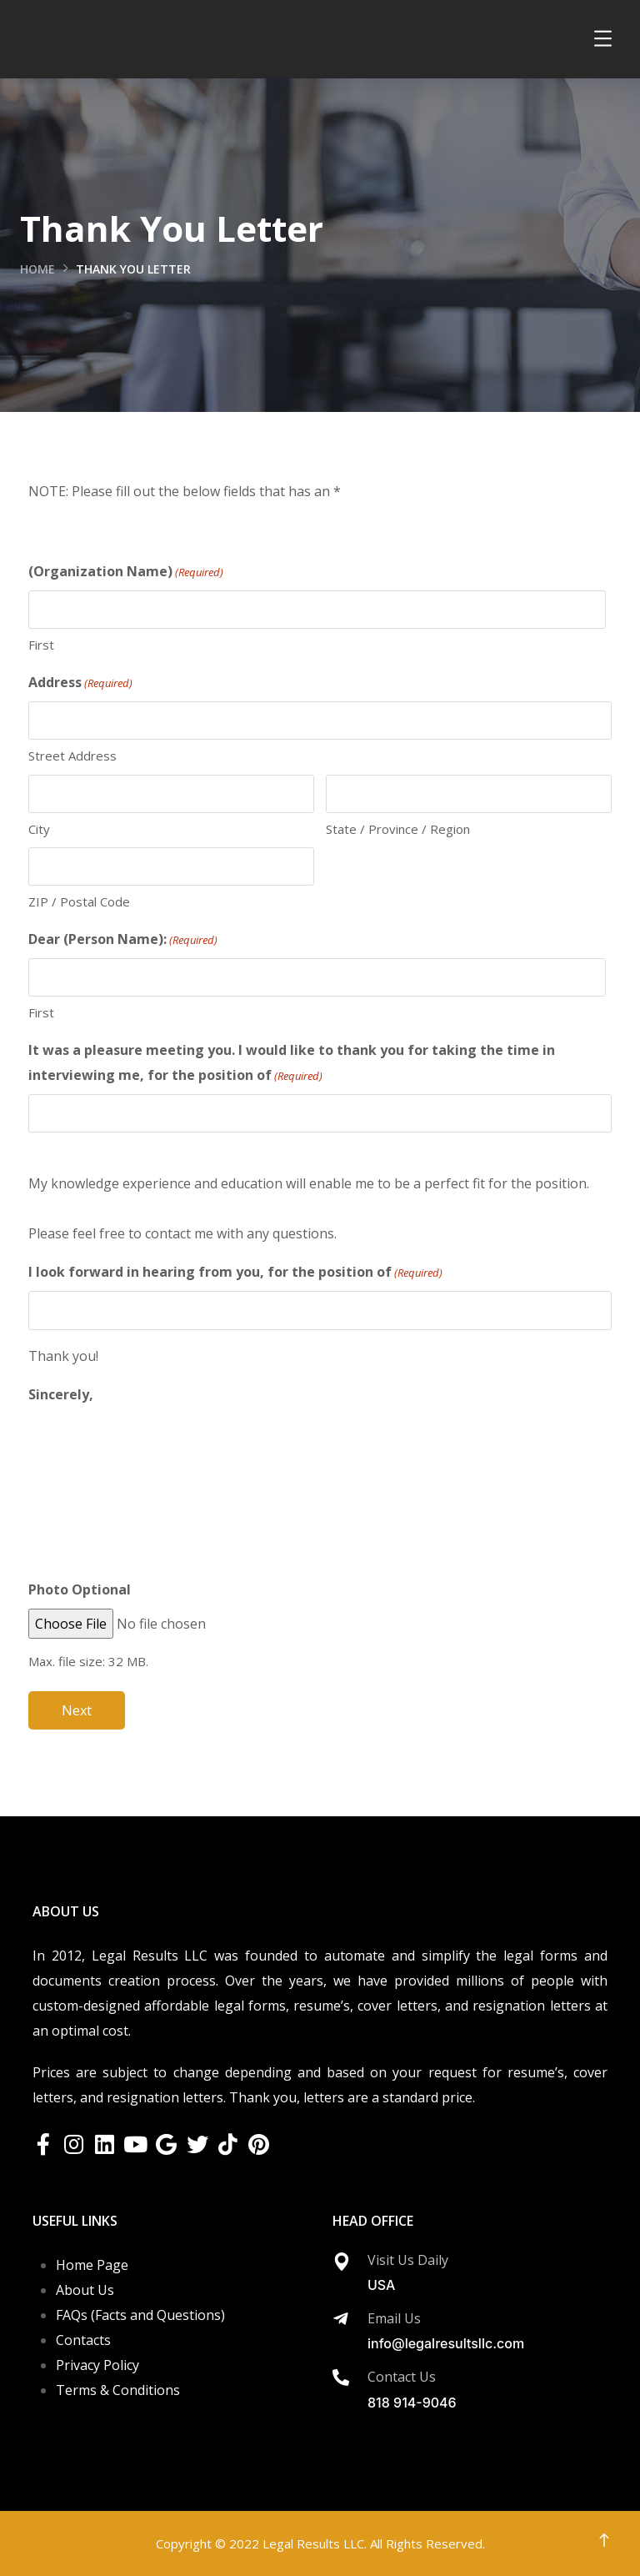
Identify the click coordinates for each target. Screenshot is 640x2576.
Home (37, 269)
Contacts (83, 2340)
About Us (85, 2290)
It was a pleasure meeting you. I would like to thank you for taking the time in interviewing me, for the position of (291, 1063)
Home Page (92, 2265)
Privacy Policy (97, 2365)
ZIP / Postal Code (79, 901)
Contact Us (402, 2377)
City (39, 829)
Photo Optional (79, 1589)
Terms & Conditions (118, 2390)
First (41, 644)
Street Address (72, 755)
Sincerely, (60, 1394)
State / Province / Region (398, 829)
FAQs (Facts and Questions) (140, 2315)
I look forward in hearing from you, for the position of (235, 1273)
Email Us (394, 2318)
